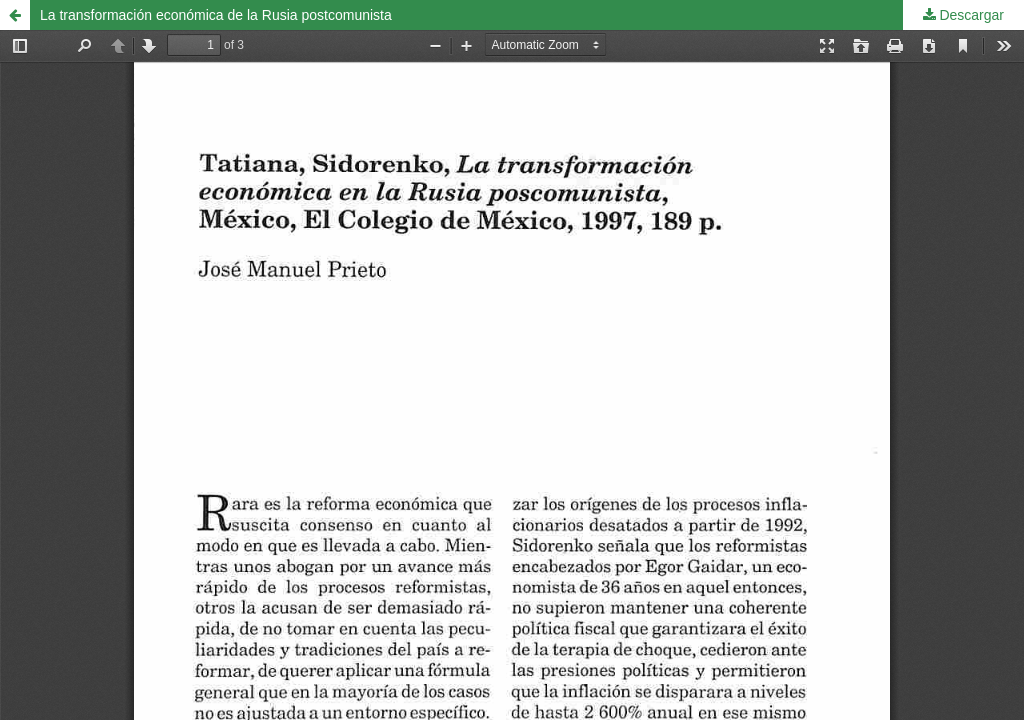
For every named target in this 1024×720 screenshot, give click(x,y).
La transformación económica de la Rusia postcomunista (216, 15)
